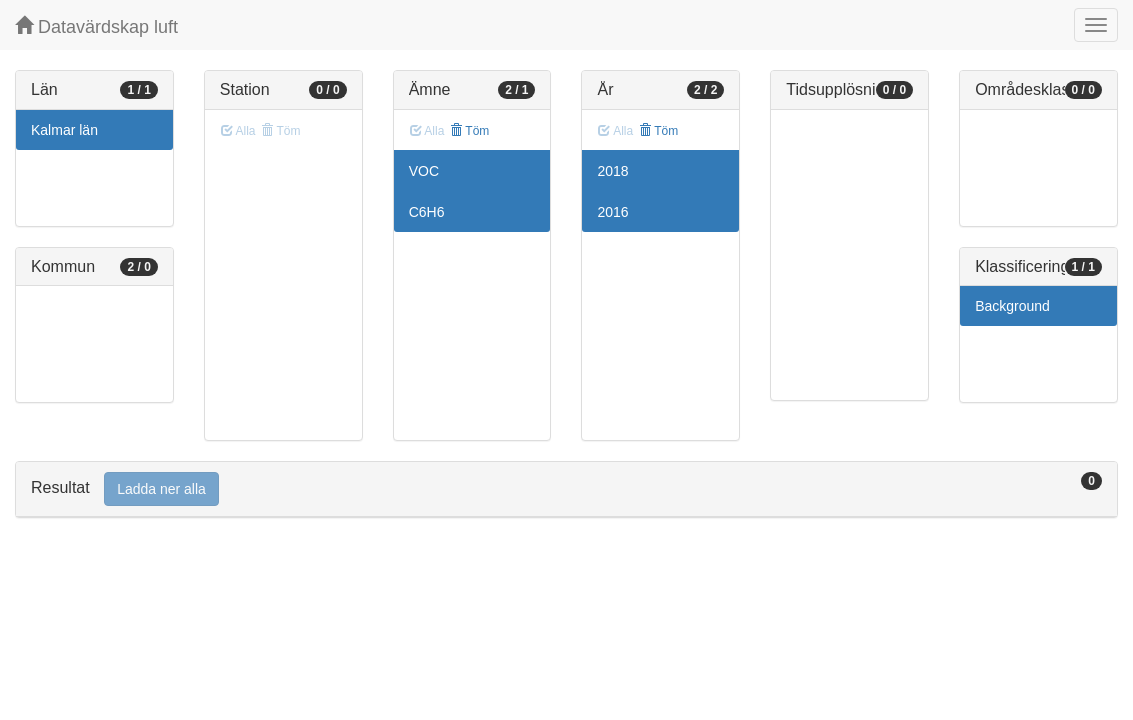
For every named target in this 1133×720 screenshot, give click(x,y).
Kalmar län (64, 130)
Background (1012, 306)
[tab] (566, 489)
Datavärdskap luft (96, 26)
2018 (612, 171)
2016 (612, 212)
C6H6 (427, 212)
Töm (469, 131)
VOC (424, 171)
